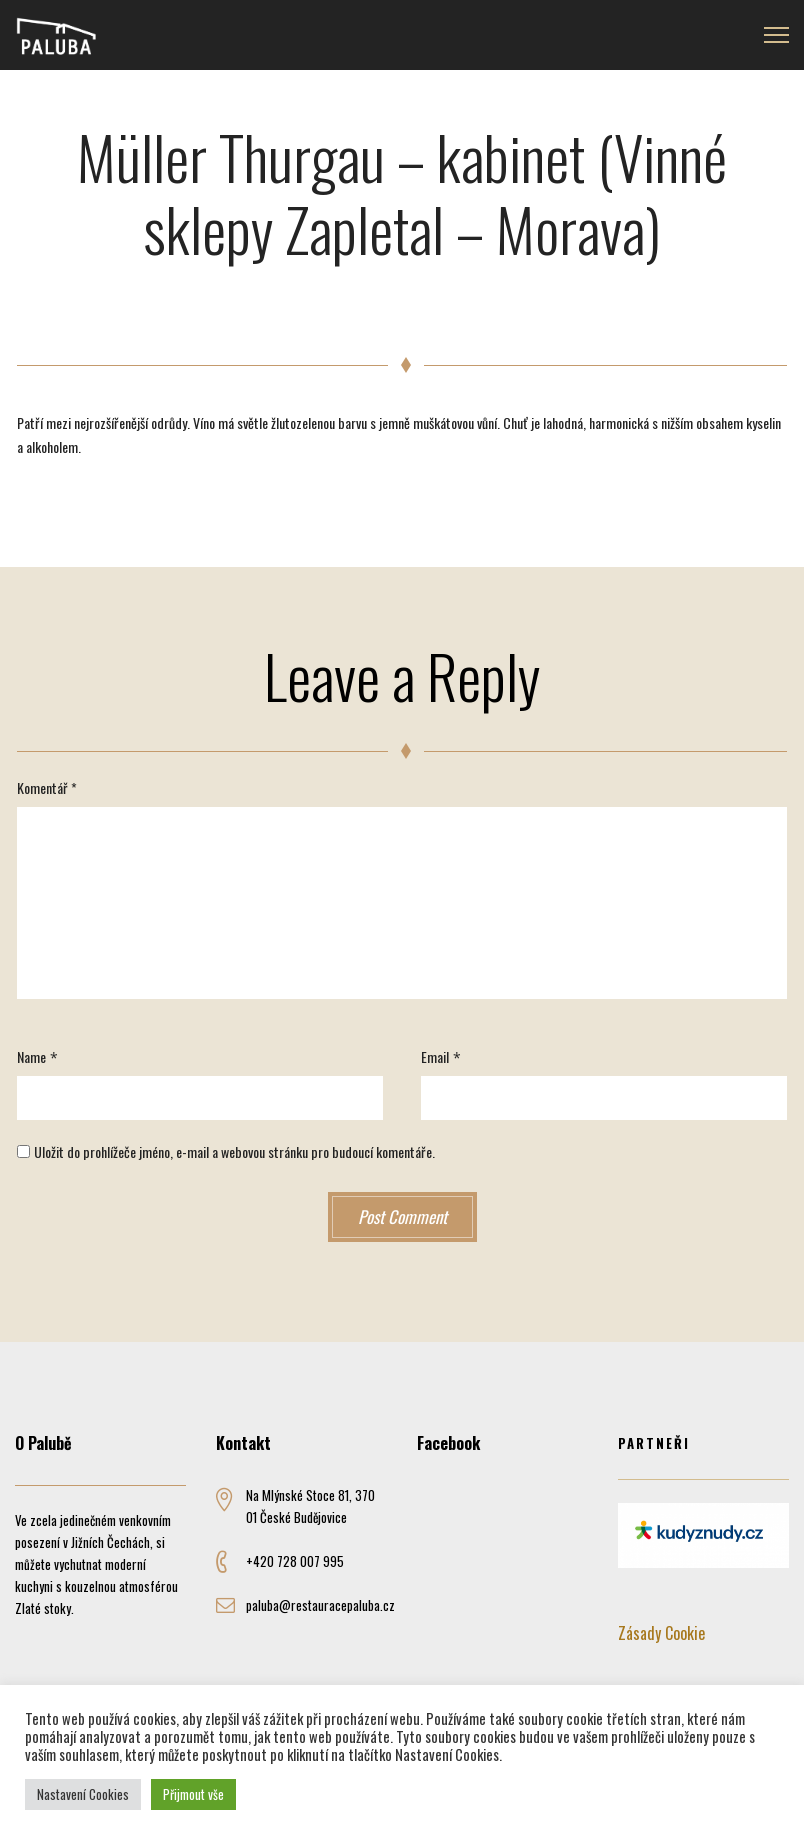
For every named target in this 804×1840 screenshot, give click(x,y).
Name (31, 1056)
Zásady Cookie (661, 1633)
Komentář (47, 787)
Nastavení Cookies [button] (83, 1794)
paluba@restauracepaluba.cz (320, 1605)
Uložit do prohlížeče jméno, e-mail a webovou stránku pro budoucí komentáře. (234, 1151)
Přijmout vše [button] (193, 1794)
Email (435, 1056)
